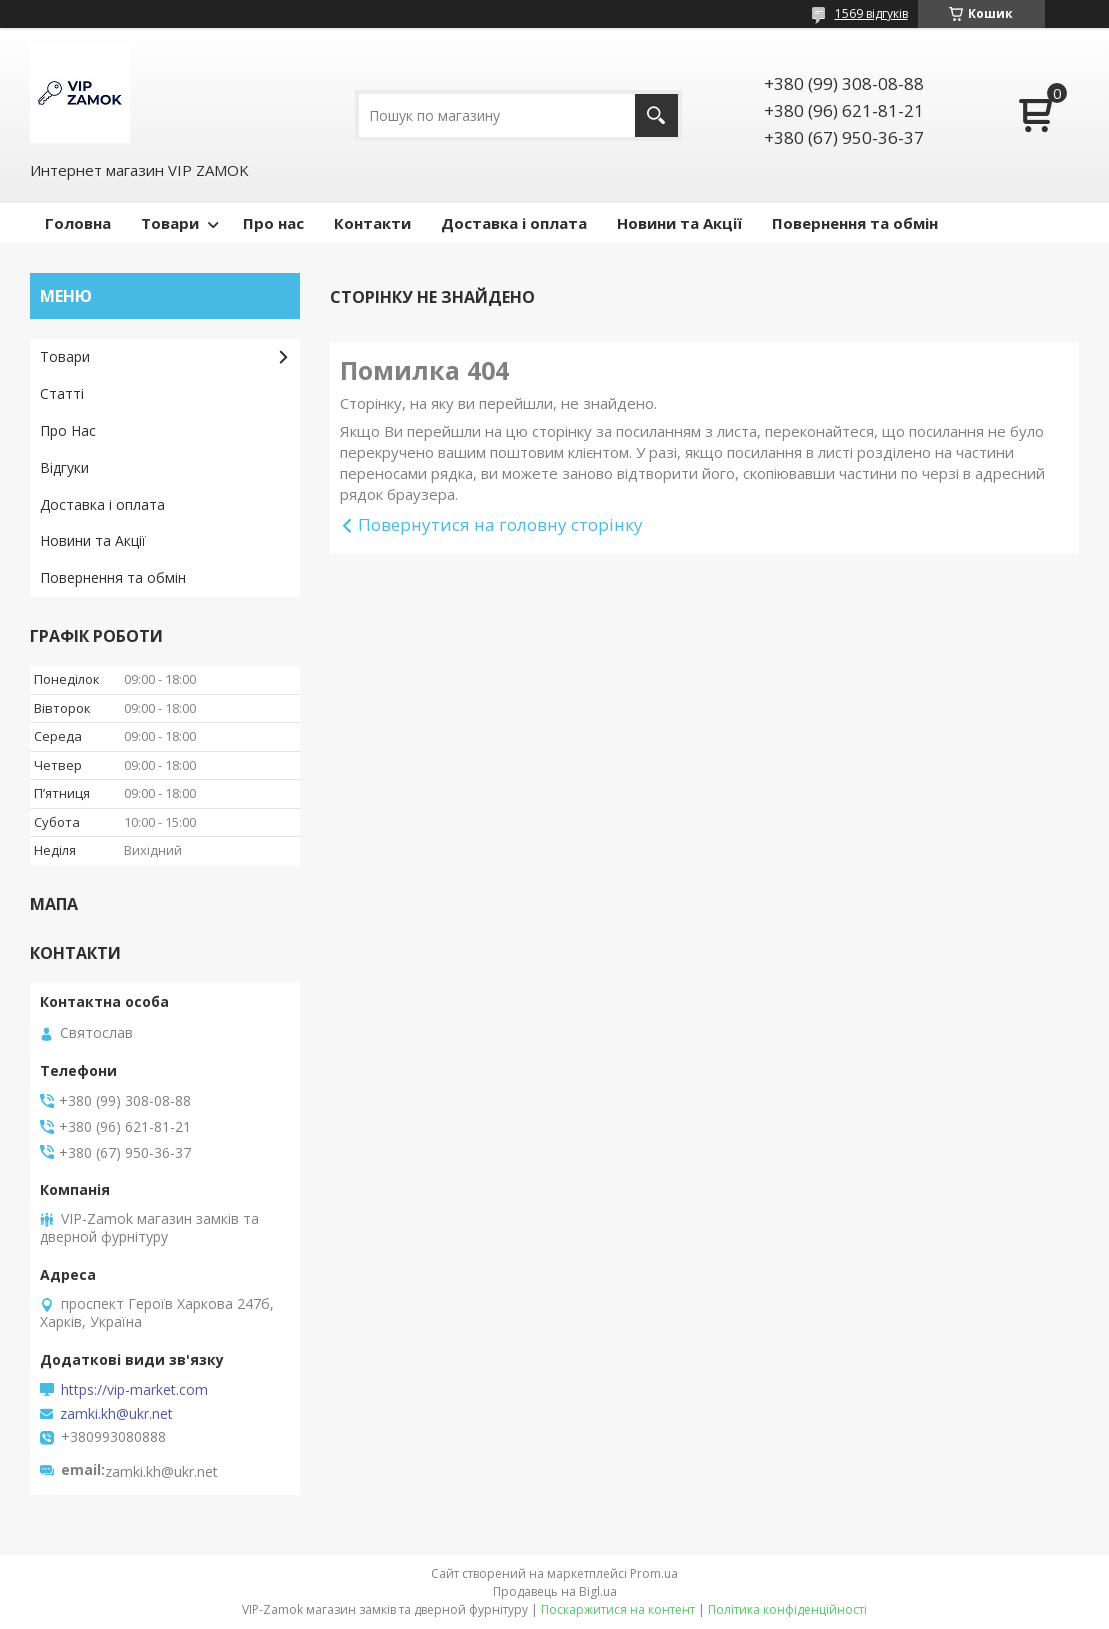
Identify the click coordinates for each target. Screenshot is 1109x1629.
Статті (62, 393)
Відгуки (64, 467)
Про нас (273, 223)
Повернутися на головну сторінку (500, 524)
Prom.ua (654, 1573)
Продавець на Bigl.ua (555, 1591)
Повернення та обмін (855, 223)
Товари (170, 223)
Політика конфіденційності (787, 1609)
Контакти (372, 223)
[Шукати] (656, 115)
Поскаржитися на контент (618, 1609)
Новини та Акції (679, 223)
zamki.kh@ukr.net (116, 1414)
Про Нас (68, 430)
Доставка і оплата (514, 223)
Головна (78, 223)
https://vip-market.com (134, 1390)
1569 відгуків (871, 13)
